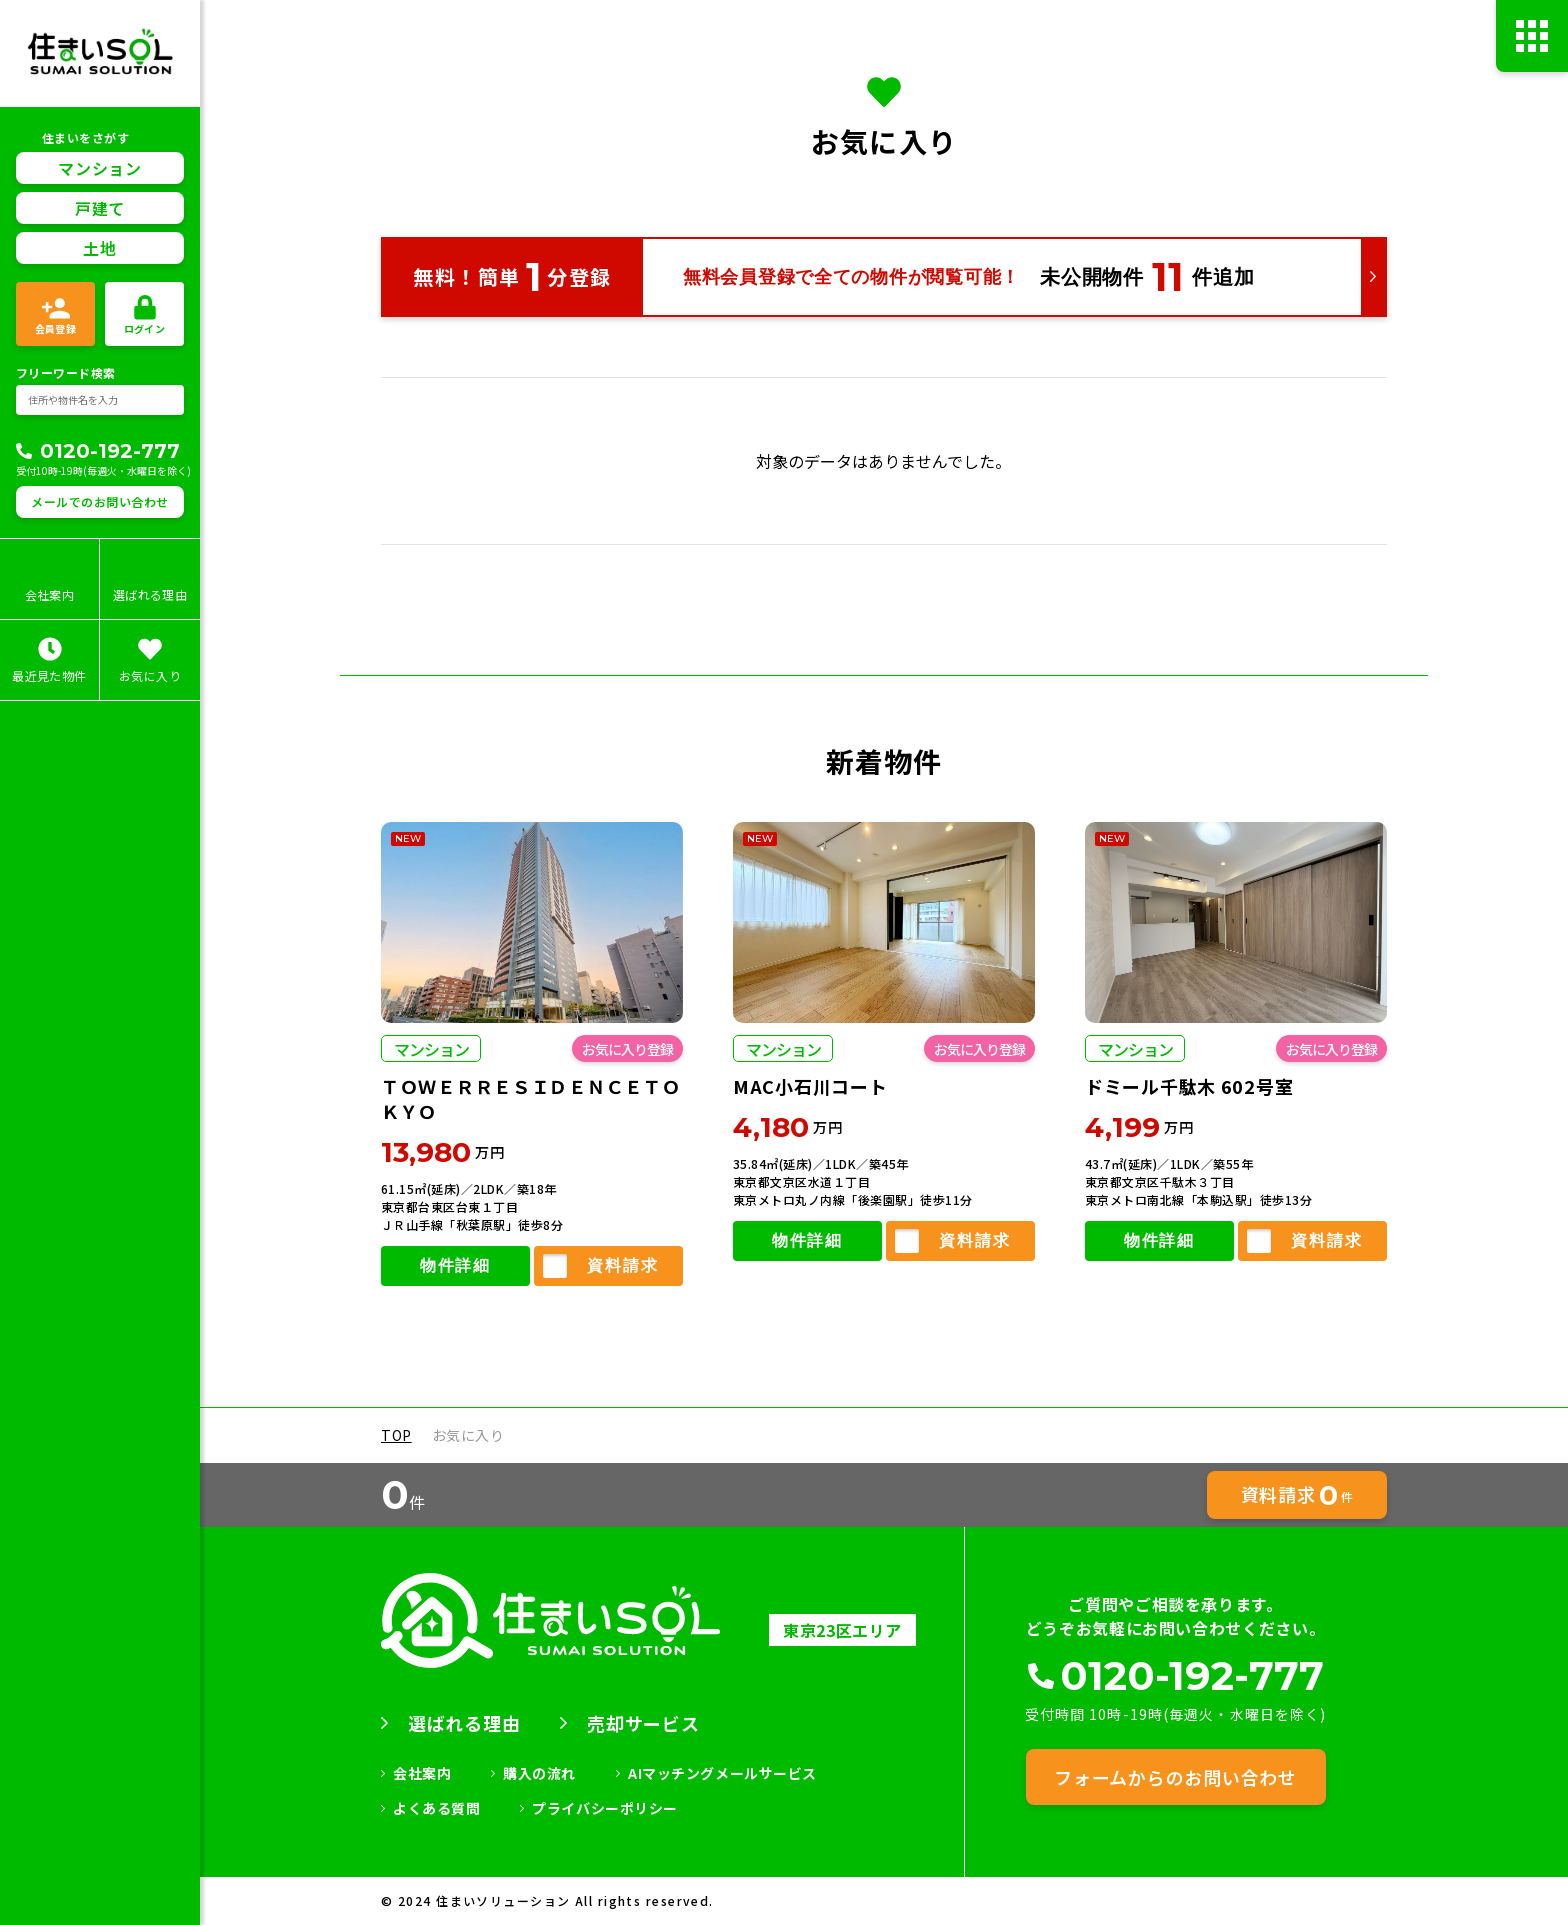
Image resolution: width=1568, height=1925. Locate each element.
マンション (99, 88)
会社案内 (422, 1773)
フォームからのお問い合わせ (1175, 1777)
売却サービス (643, 1723)
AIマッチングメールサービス (722, 1773)
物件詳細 (456, 1266)
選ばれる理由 (464, 1723)
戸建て (100, 128)
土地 (99, 168)
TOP (396, 1435)
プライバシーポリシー (605, 1808)
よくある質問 (436, 1808)
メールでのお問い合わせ (99, 421)
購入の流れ (539, 1773)
